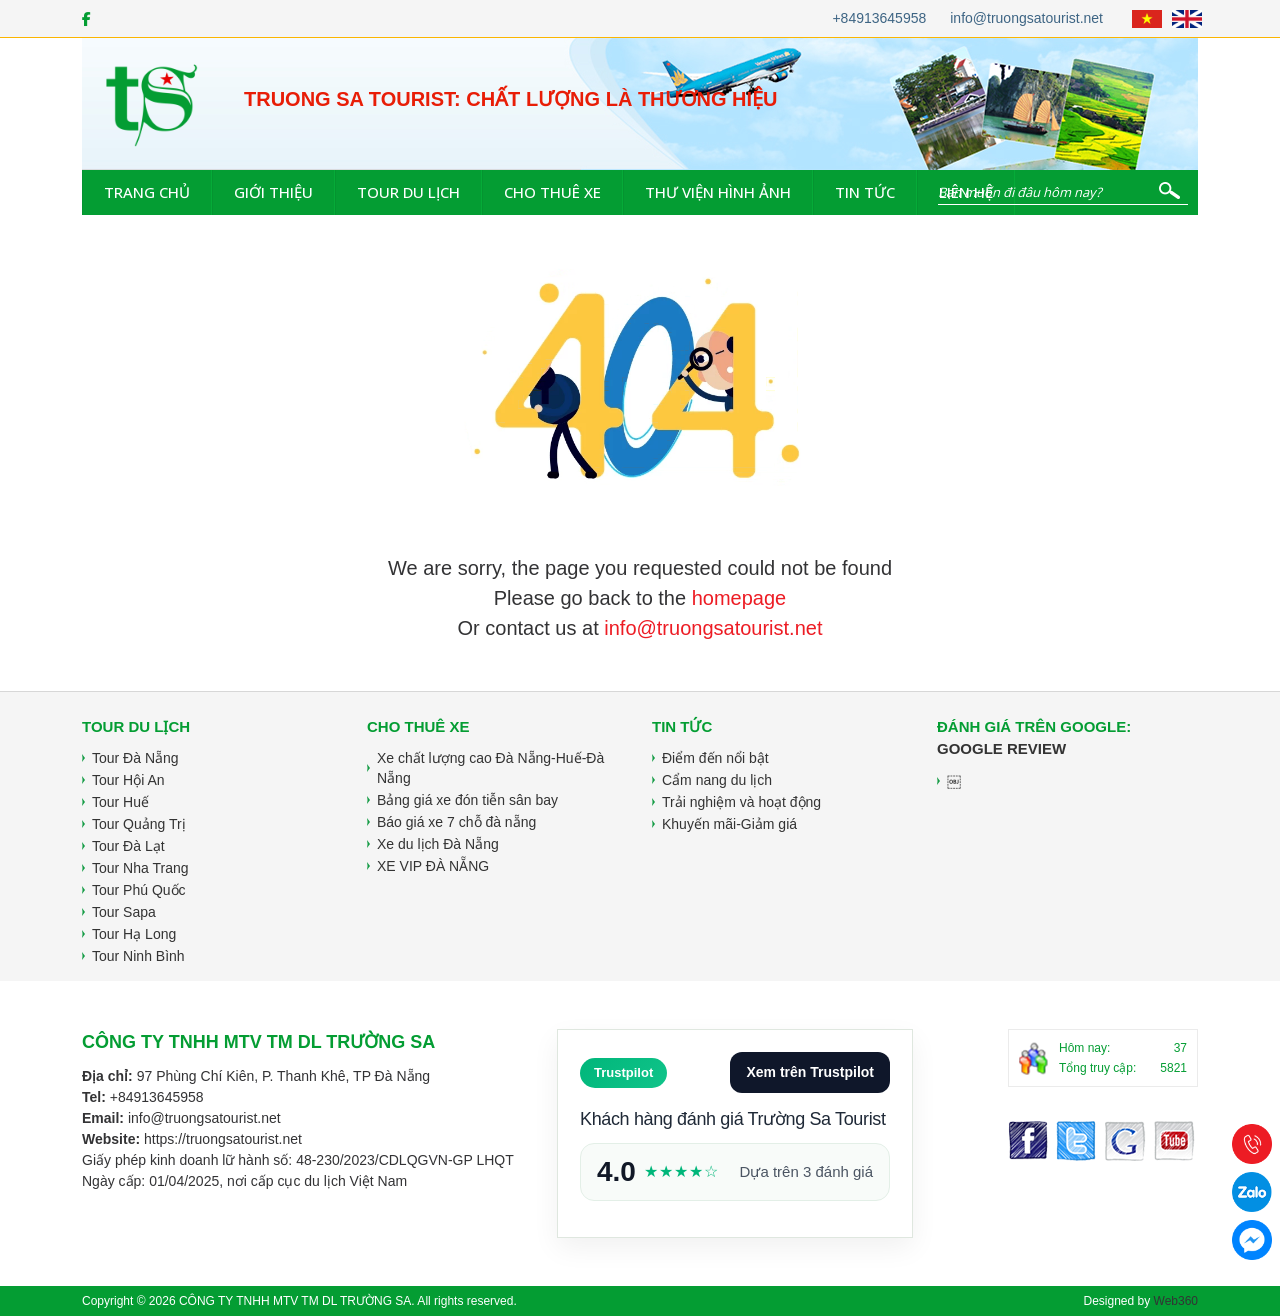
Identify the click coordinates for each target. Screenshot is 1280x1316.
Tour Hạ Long (134, 934)
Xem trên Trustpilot (810, 1072)
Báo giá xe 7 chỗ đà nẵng (456, 822)
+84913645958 (879, 18)
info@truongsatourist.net (1026, 18)
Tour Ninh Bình (138, 956)
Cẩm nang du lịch (717, 780)
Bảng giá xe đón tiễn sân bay (467, 800)
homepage (739, 598)
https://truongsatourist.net (223, 1139)
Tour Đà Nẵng (135, 758)
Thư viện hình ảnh (718, 192)
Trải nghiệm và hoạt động (741, 802)
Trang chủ (147, 192)
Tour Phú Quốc (139, 890)
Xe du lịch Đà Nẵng (438, 844)
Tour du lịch (408, 192)
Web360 (1176, 1301)
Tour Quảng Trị (139, 824)
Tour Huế (120, 802)
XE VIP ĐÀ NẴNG (433, 866)
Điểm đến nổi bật (715, 758)
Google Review (1001, 748)
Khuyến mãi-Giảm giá (729, 824)
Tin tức (865, 192)
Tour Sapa (124, 912)
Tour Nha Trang (140, 868)
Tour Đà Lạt (128, 846)
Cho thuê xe (552, 192)
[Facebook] (86, 19)
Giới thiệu (273, 192)
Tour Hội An (128, 780)
